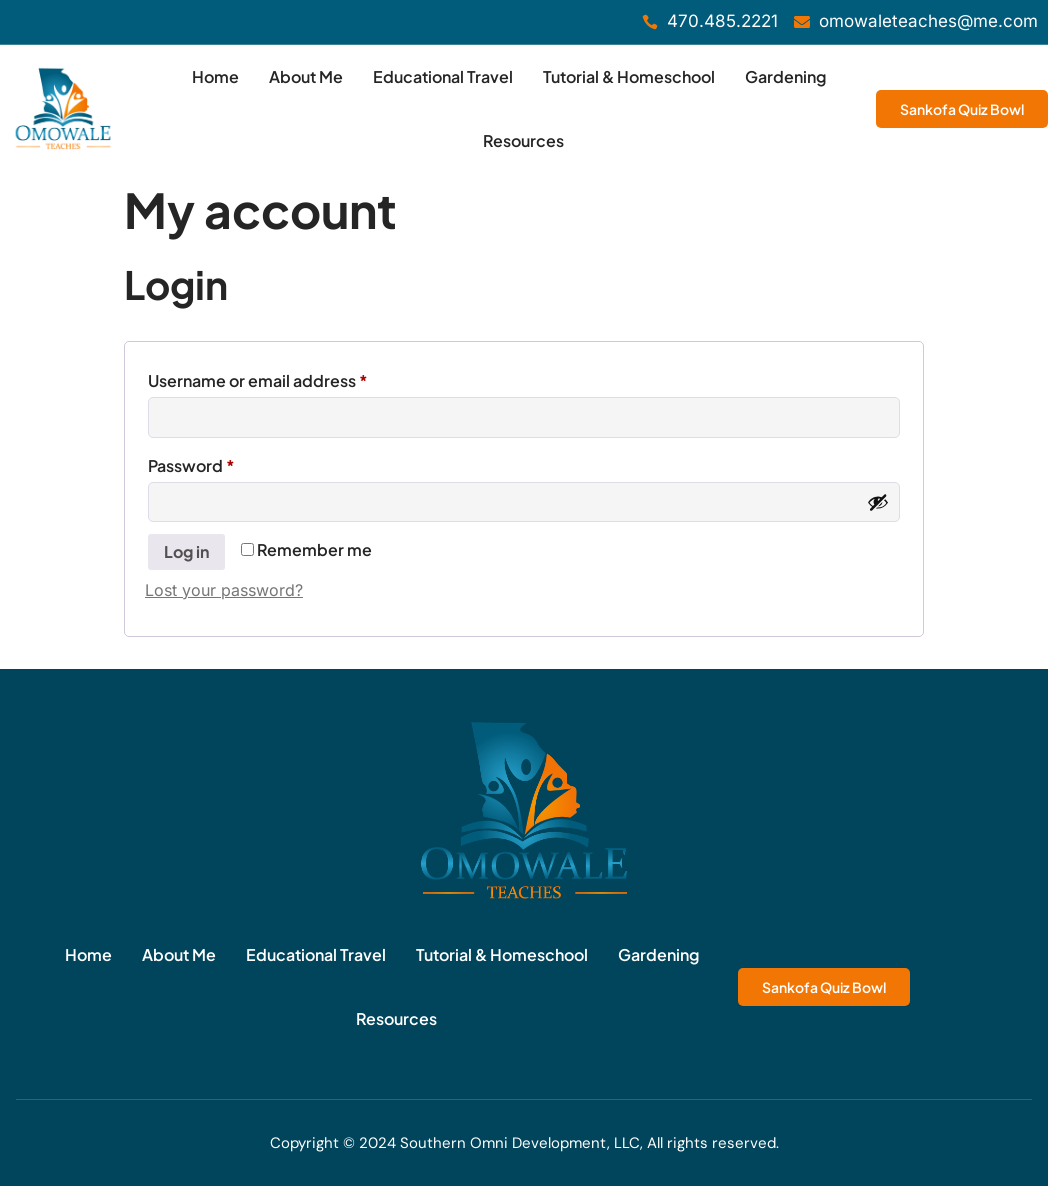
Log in (186, 551)
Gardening (785, 76)
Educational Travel (443, 76)
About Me (306, 76)
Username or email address (293, 378)
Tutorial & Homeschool (629, 76)
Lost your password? (224, 590)
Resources (523, 140)
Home (215, 76)
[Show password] (878, 502)
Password (226, 463)
